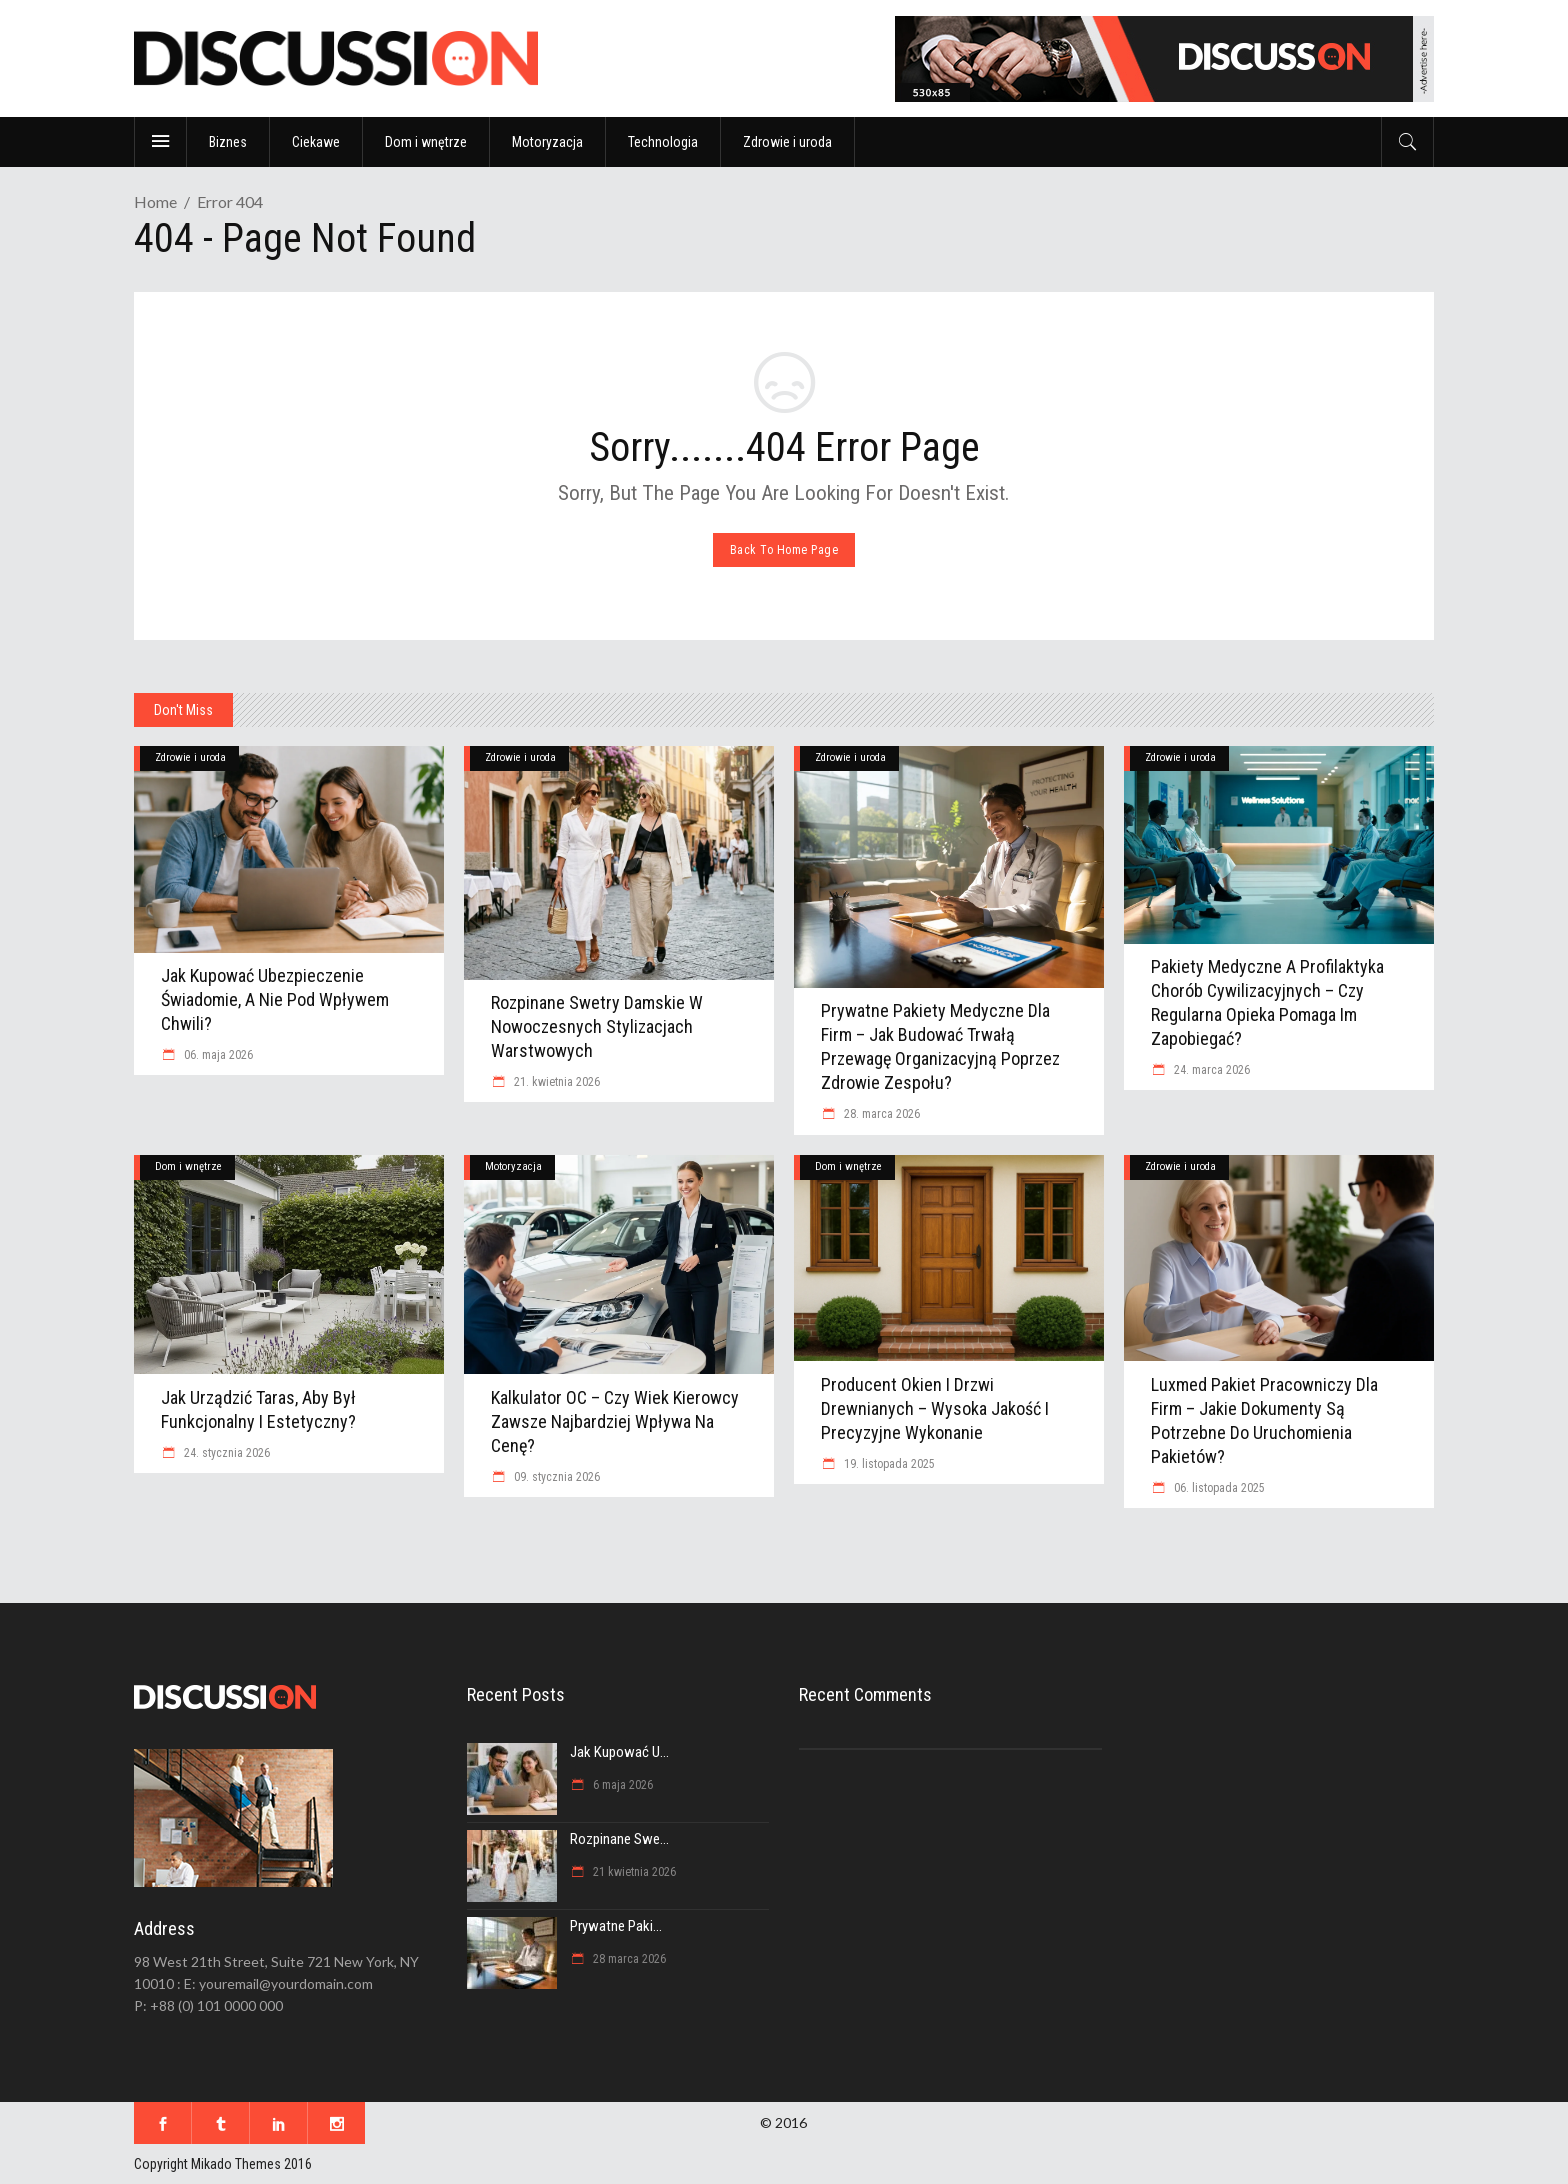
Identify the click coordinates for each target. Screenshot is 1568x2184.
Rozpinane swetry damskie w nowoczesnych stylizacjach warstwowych (597, 1026)
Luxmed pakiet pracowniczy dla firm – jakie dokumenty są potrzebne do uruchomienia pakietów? (1264, 1420)
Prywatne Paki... (616, 1926)
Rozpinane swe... (619, 1839)
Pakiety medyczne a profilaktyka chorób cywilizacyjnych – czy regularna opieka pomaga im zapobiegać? (1267, 1002)
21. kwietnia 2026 (555, 1082)
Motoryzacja (513, 1166)
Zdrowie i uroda (190, 757)
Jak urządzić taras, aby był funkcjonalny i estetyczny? (258, 1409)
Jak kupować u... (619, 1752)
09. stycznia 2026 (555, 1477)
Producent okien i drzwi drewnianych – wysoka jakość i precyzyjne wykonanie (935, 1408)
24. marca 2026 (1210, 1070)
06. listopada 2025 (1218, 1488)
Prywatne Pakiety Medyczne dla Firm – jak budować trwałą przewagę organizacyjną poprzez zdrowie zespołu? (940, 1046)
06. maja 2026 (217, 1055)
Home (155, 201)
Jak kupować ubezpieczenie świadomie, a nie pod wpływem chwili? (275, 999)
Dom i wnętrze (188, 1166)
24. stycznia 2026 (225, 1453)
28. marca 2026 (880, 1114)
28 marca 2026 (628, 1959)
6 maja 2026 (621, 1785)
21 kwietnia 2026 (633, 1872)
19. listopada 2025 (888, 1464)
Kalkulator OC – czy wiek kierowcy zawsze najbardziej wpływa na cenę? (615, 1421)
